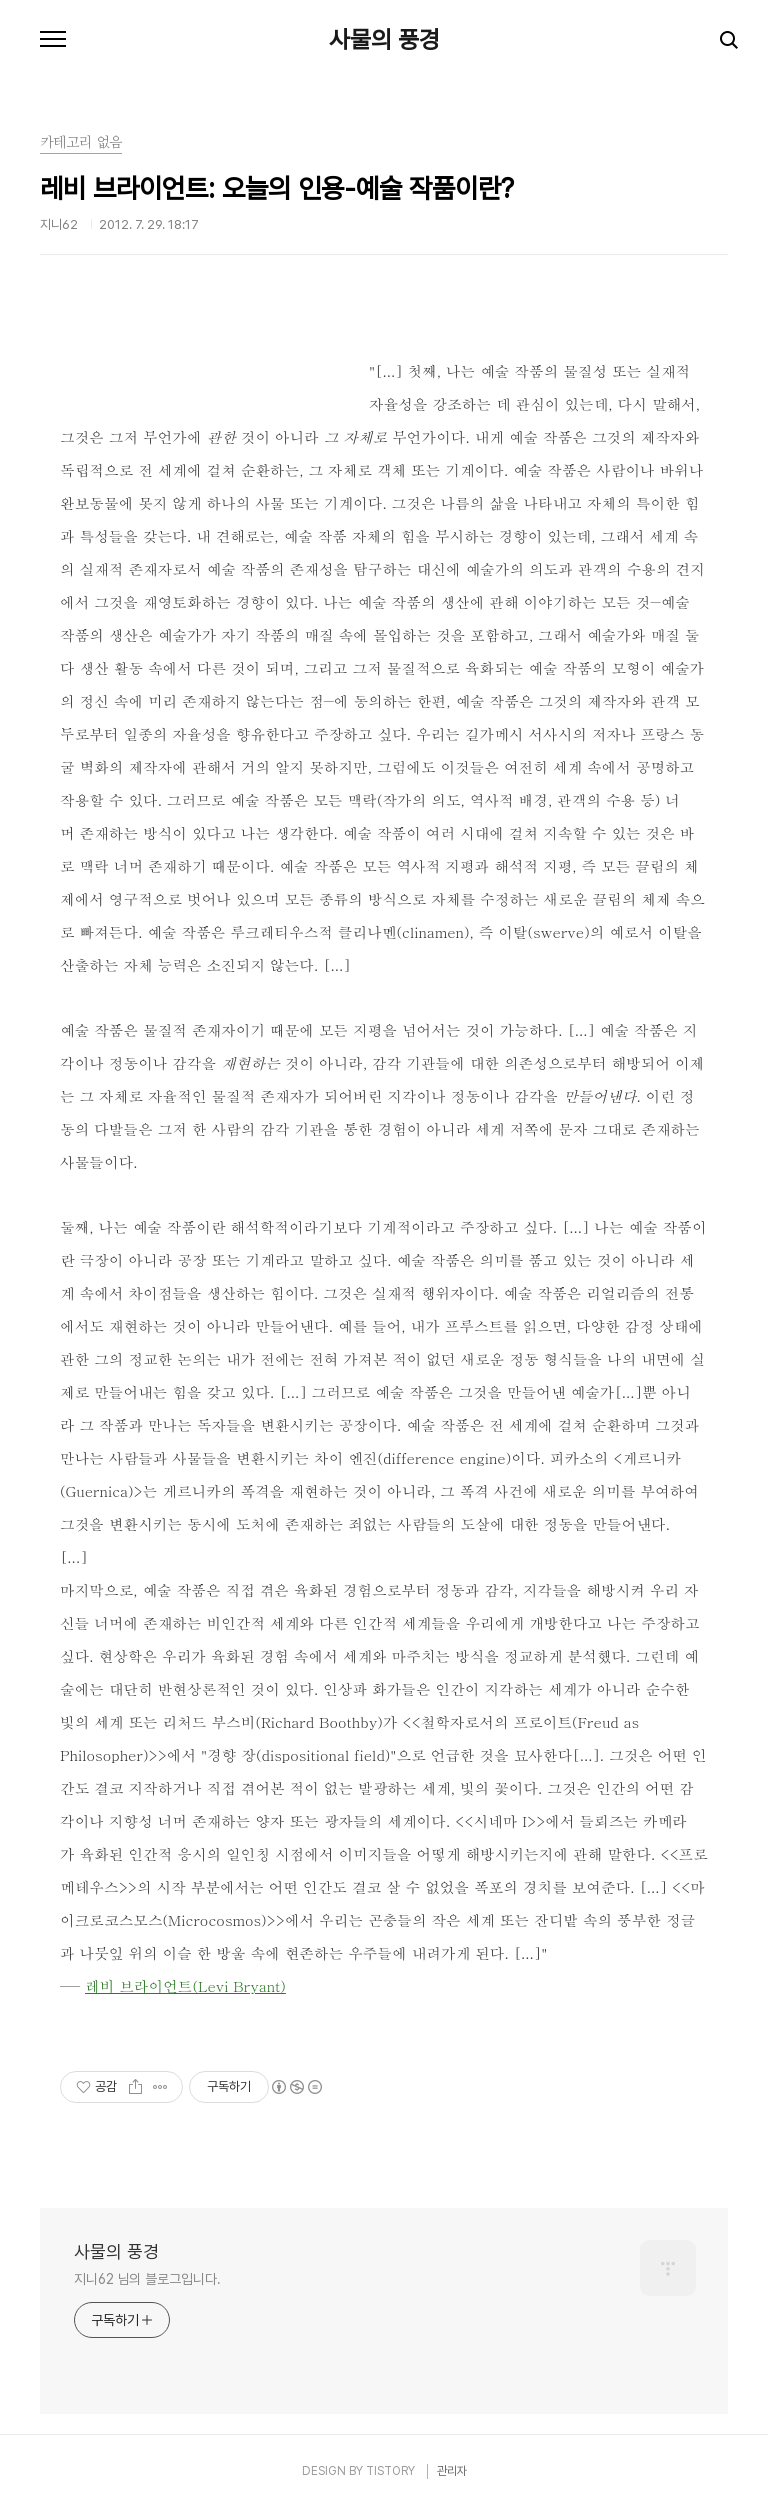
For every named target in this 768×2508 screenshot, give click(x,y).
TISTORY (390, 2471)
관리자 (452, 2471)
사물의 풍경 (384, 40)
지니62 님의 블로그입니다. (147, 2279)
